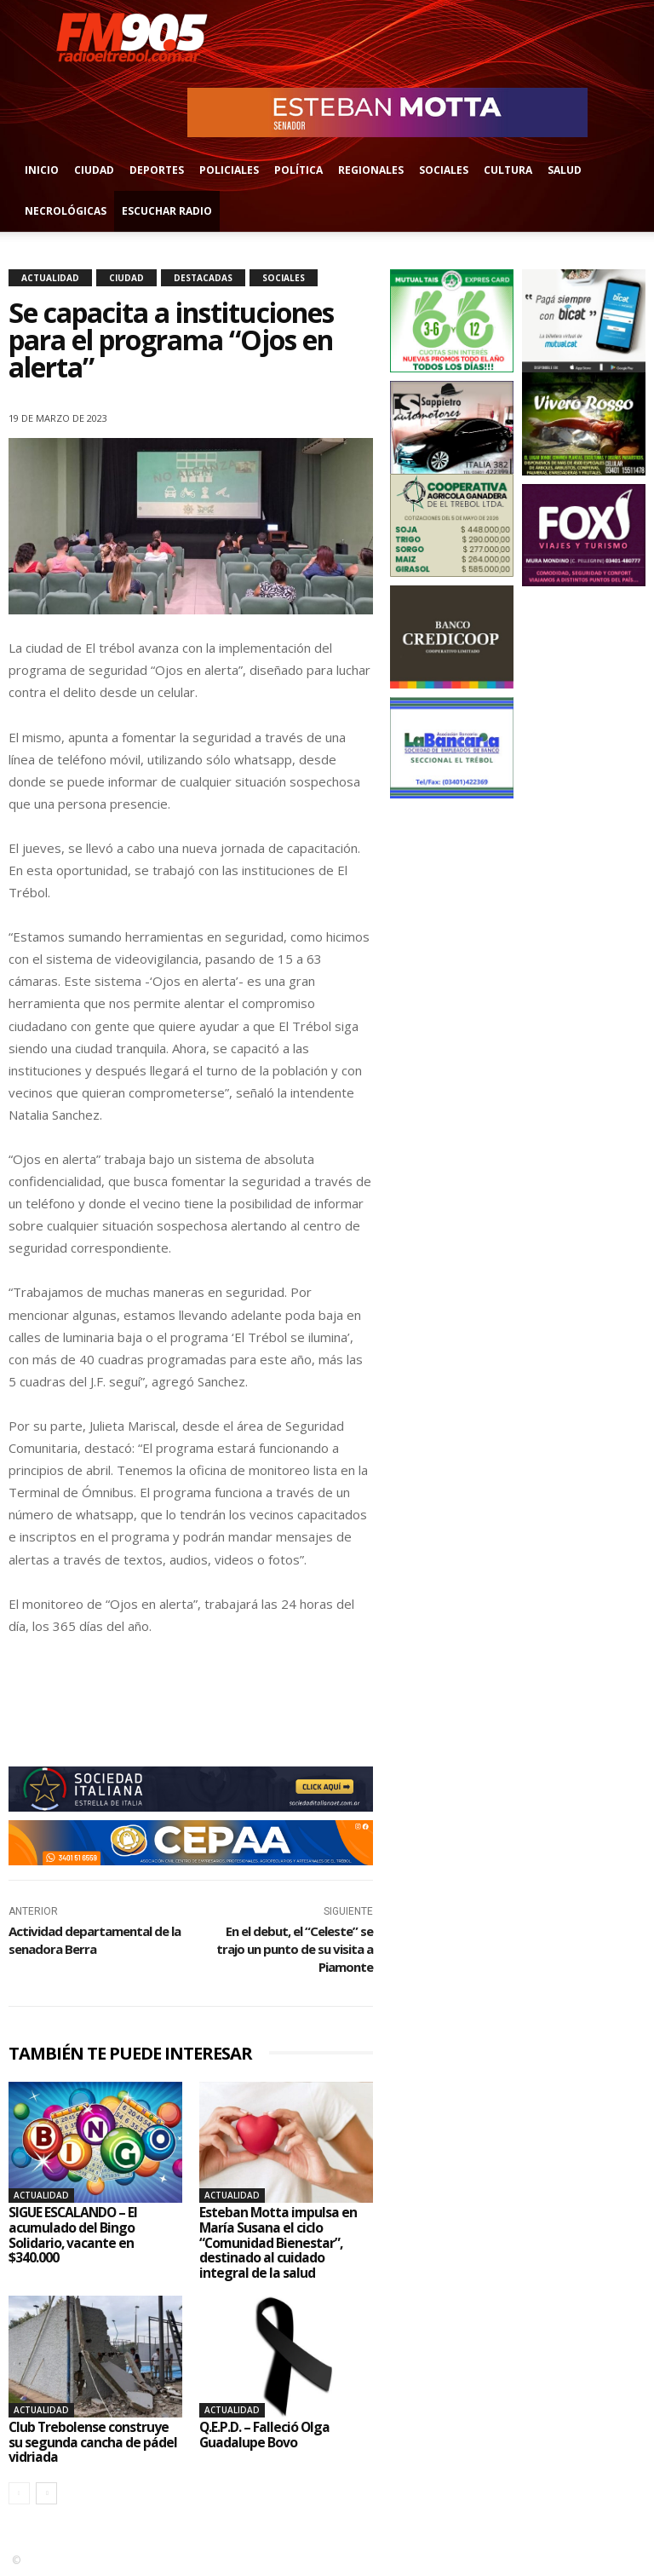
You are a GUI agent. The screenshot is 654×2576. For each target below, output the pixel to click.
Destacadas (203, 277)
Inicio (42, 170)
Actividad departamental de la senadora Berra (95, 1939)
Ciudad (94, 170)
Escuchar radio (167, 211)
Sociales (443, 170)
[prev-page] (19, 2493)
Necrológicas (65, 211)
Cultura (508, 170)
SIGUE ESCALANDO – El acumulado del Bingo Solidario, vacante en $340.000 (75, 2235)
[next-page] (46, 2493)
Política (298, 170)
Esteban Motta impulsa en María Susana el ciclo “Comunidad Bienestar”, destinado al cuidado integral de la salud (279, 2242)
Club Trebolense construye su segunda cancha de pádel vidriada (93, 2442)
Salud (565, 170)
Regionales (371, 170)
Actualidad (50, 277)
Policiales (229, 170)
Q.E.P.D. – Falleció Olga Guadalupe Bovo (265, 2435)
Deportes (156, 170)
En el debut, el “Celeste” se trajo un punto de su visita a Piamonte (294, 1948)
